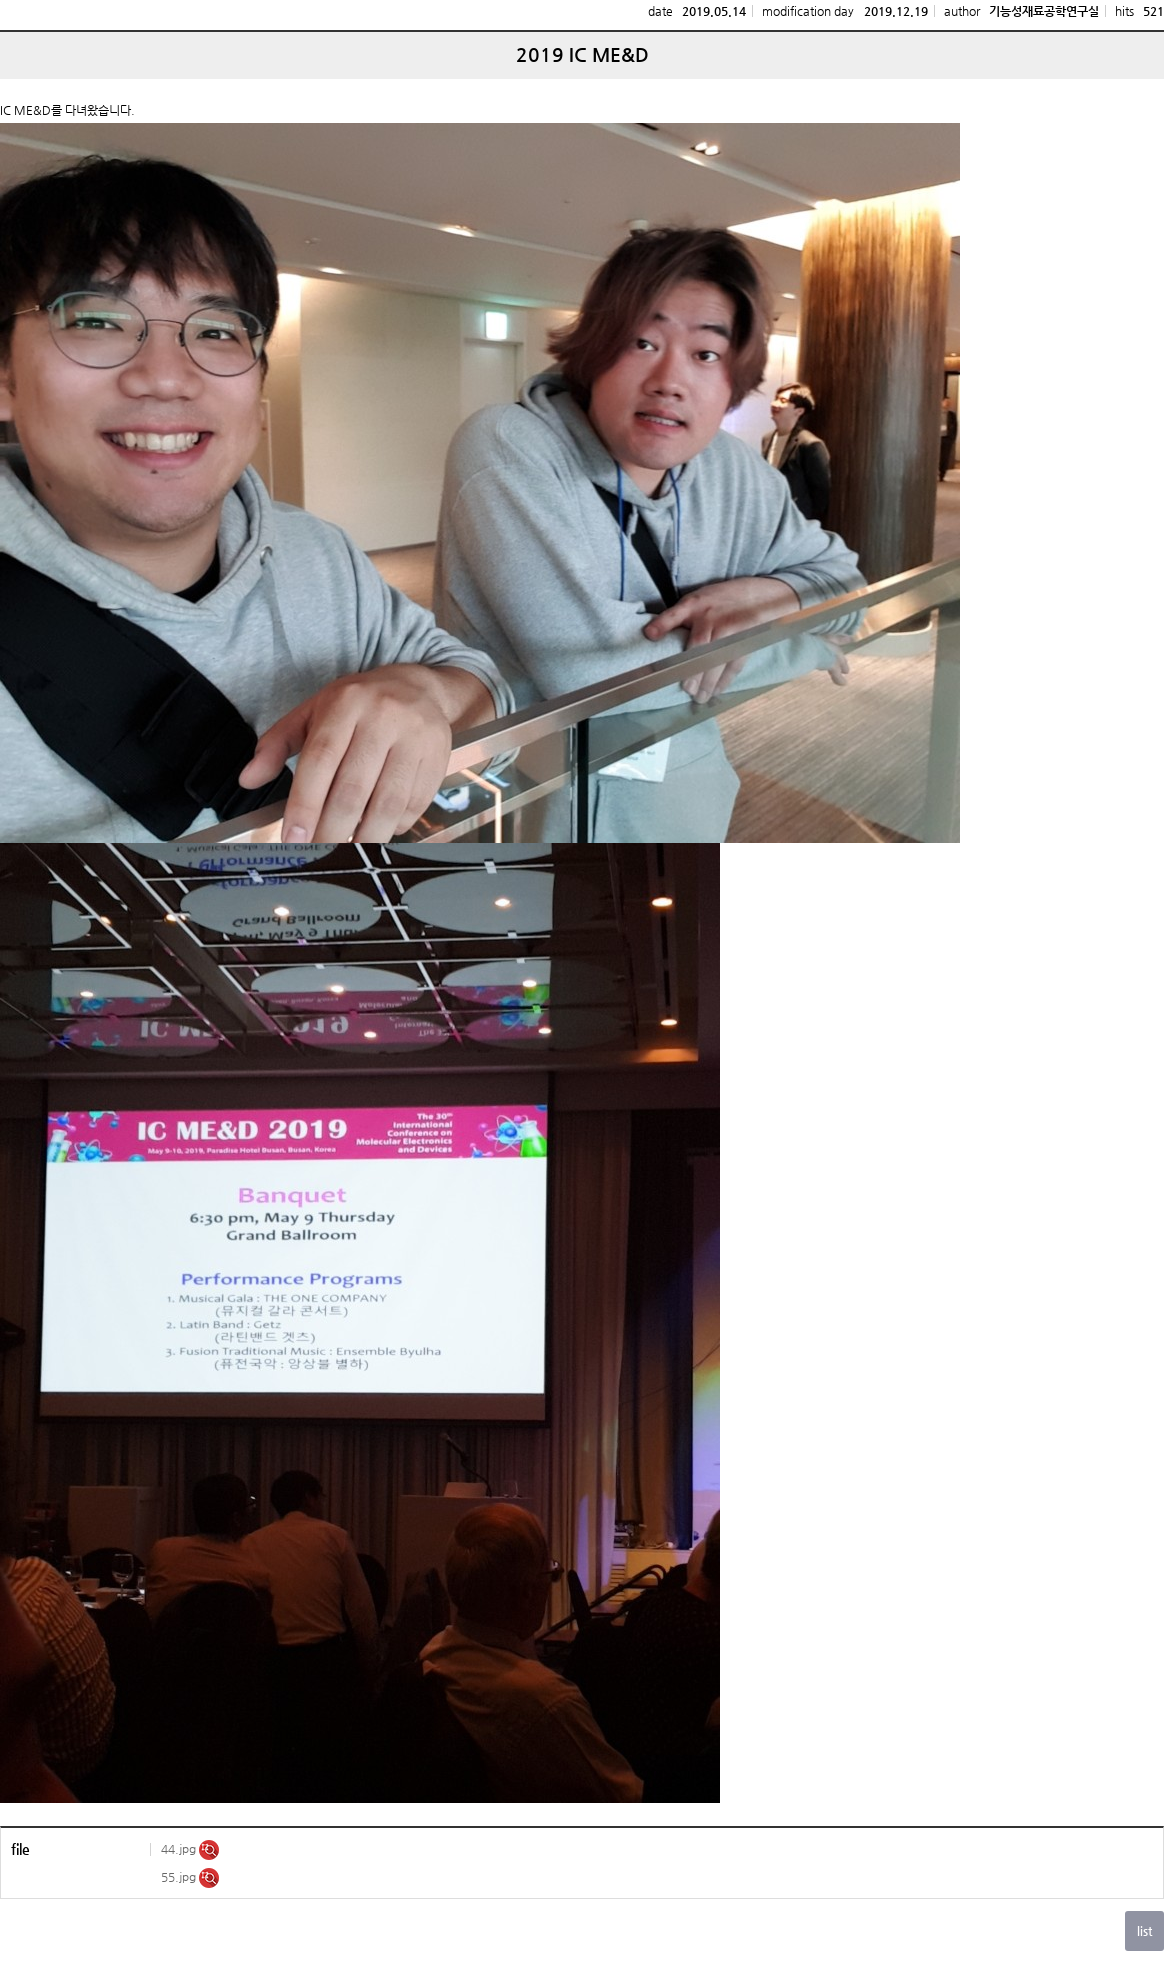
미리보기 (209, 1850)
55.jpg (180, 1877)
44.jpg (180, 1849)
